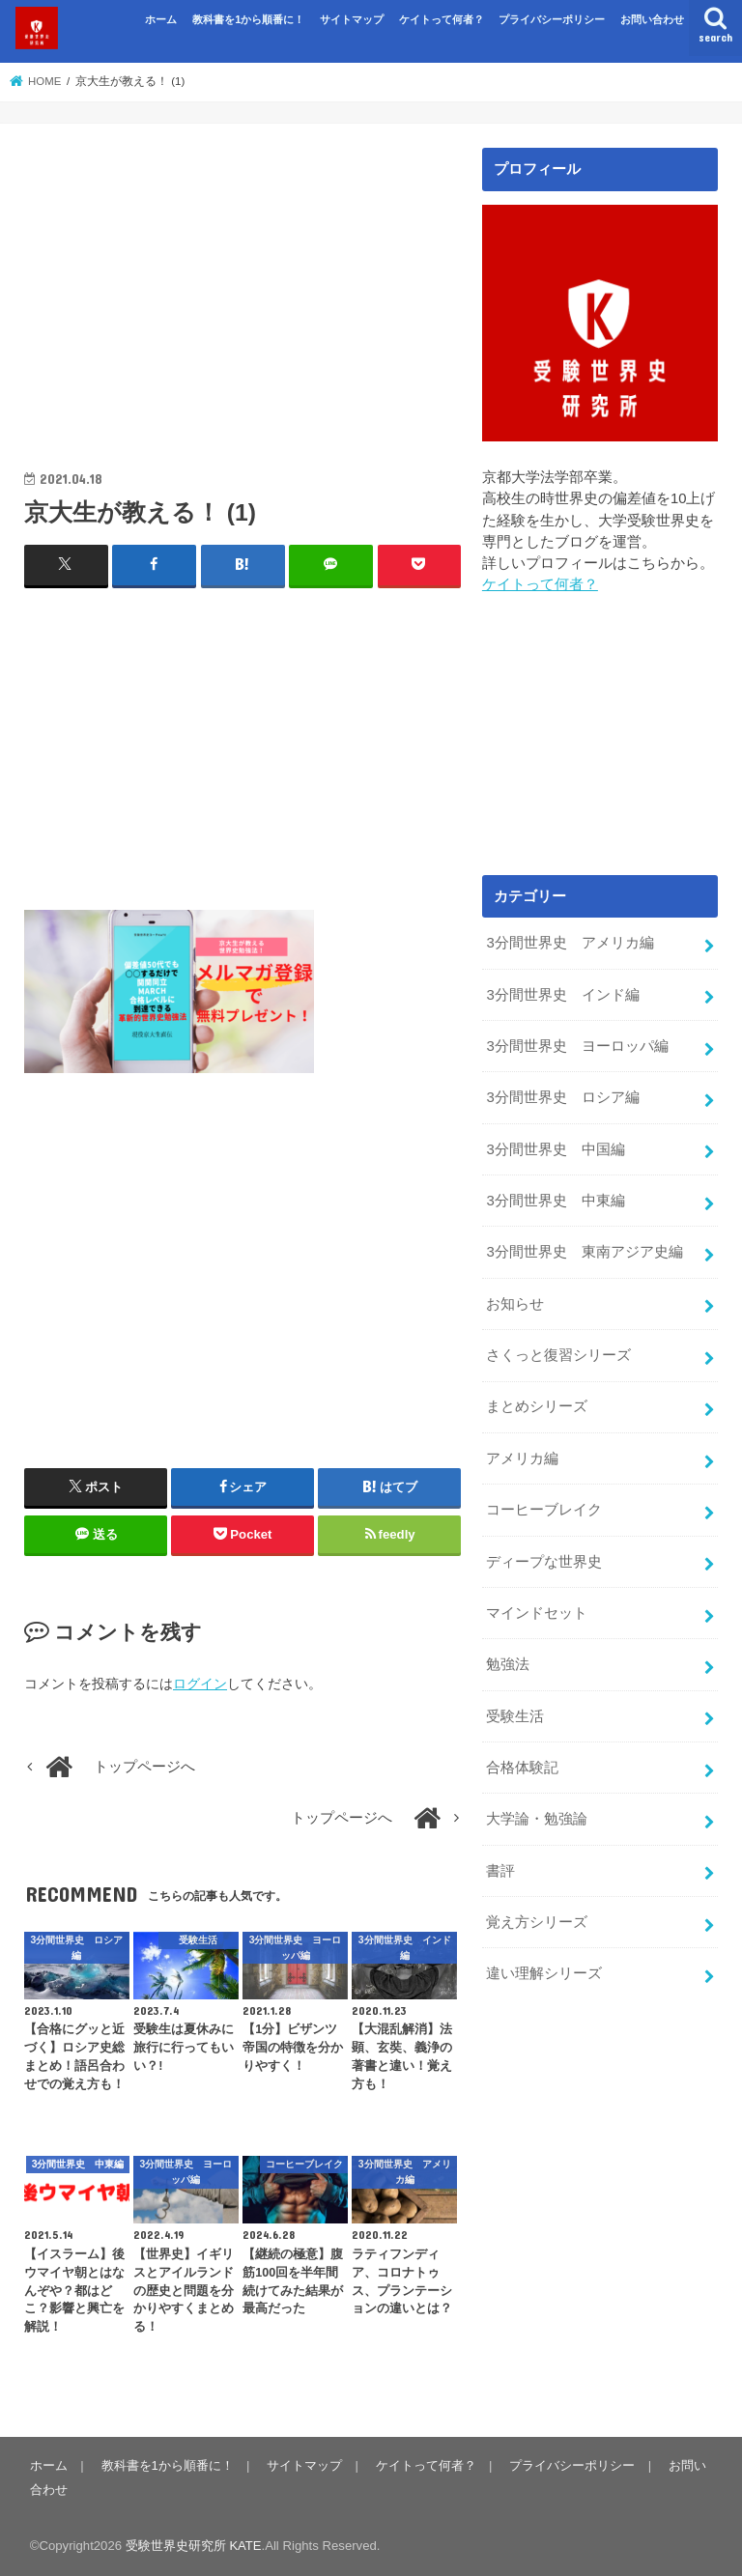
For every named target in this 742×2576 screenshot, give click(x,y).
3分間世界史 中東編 (555, 1197)
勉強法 (507, 1657)
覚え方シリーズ (536, 1913)
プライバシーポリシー (552, 19)
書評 (500, 1862)
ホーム (161, 19)
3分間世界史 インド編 (562, 994)
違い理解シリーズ (544, 1964)
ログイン (200, 1682)
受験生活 (515, 1708)
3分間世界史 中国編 (555, 1146)
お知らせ (515, 1300)
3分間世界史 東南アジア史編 (584, 1249)
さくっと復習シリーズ (558, 1351)
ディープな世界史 (544, 1556)
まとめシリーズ (536, 1402)
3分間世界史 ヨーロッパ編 (577, 1045)
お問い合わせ (652, 19)
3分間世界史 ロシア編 (562, 1096)
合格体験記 (522, 1760)
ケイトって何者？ (441, 19)
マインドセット (536, 1606)
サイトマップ (352, 19)
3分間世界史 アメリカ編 (569, 942)
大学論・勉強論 (536, 1811)
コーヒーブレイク (544, 1505)
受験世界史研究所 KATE (194, 2545)
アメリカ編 (522, 1453)
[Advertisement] (243, 283)
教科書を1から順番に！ (248, 19)
